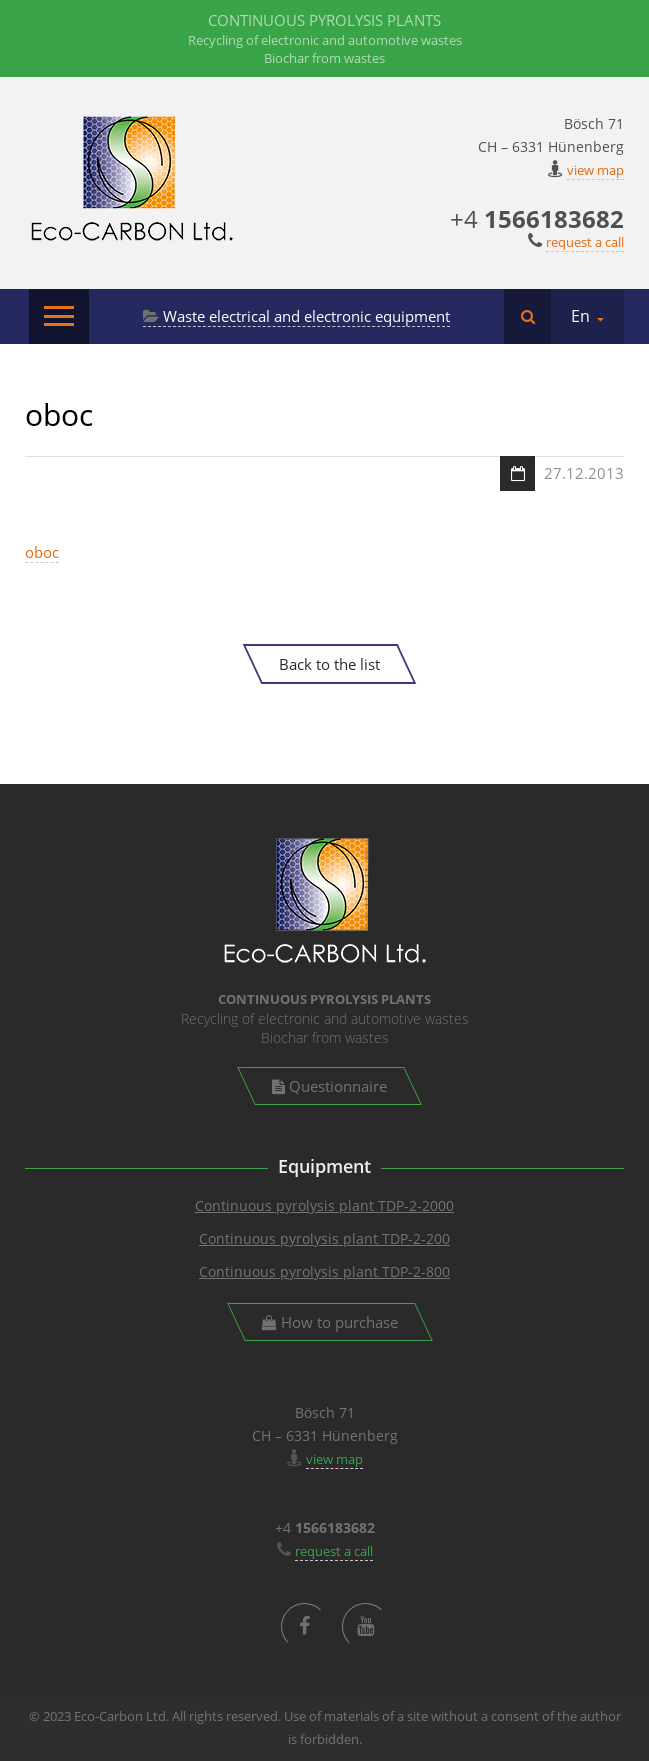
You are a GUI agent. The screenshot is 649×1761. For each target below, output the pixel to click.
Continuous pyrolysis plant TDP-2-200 (324, 1238)
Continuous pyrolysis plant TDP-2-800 (324, 1271)
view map (595, 170)
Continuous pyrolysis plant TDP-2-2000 (324, 1205)
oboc (42, 552)
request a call (585, 242)
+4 (537, 218)
